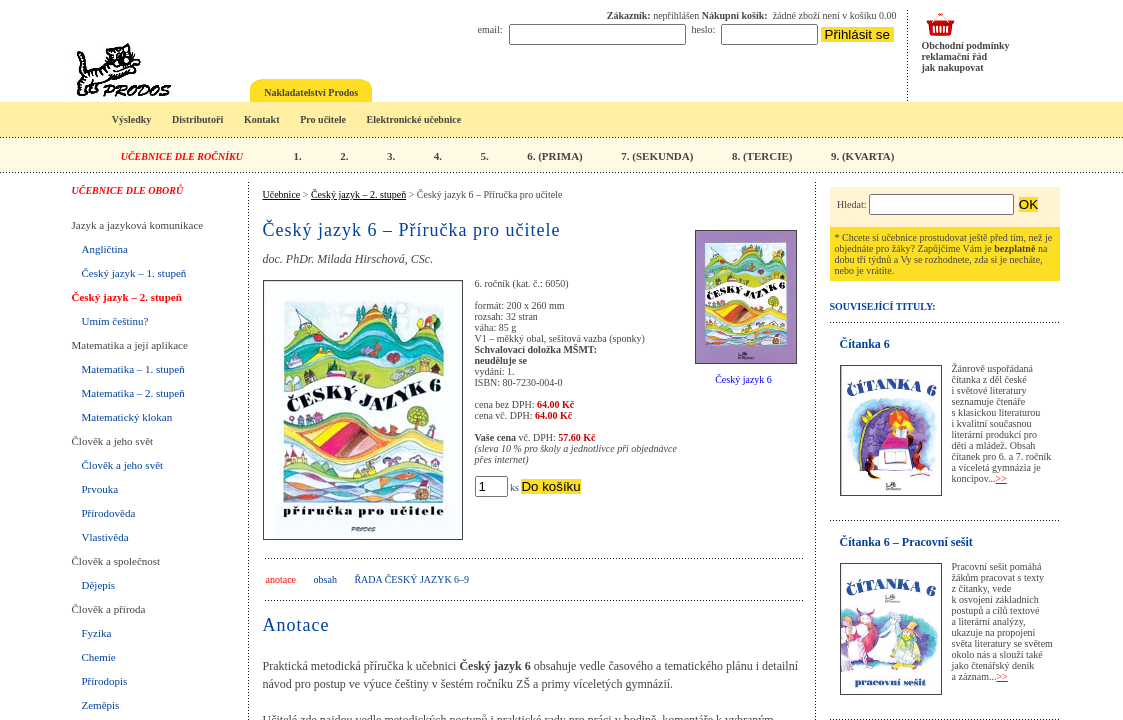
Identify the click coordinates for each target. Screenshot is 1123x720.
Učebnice (282, 194)
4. (438, 156)
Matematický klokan (127, 417)
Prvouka (100, 489)
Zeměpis (101, 705)
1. (297, 156)
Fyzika (97, 633)
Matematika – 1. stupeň (133, 369)
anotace (281, 579)
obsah (325, 579)
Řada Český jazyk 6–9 (411, 579)
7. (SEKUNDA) (657, 156)
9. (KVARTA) (862, 156)
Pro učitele (323, 119)
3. (391, 156)
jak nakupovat (953, 67)
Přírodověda (109, 513)
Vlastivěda (105, 537)
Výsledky (131, 119)
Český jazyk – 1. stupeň (134, 273)
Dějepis (99, 585)
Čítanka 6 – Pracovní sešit (906, 542)
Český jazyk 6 (743, 379)
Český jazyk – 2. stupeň (127, 297)
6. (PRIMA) (555, 156)
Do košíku (550, 486)
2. (344, 156)
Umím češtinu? (115, 321)
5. (484, 156)
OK (1028, 204)
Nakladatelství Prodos (311, 92)
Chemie (99, 657)
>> (1001, 478)
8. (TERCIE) (762, 156)
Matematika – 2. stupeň (133, 393)
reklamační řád (955, 56)
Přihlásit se (857, 34)
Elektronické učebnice (414, 119)
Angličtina (105, 249)
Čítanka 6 (865, 344)
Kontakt (262, 119)
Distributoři (197, 119)
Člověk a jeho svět (123, 465)
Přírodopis (105, 681)
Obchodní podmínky (966, 45)
